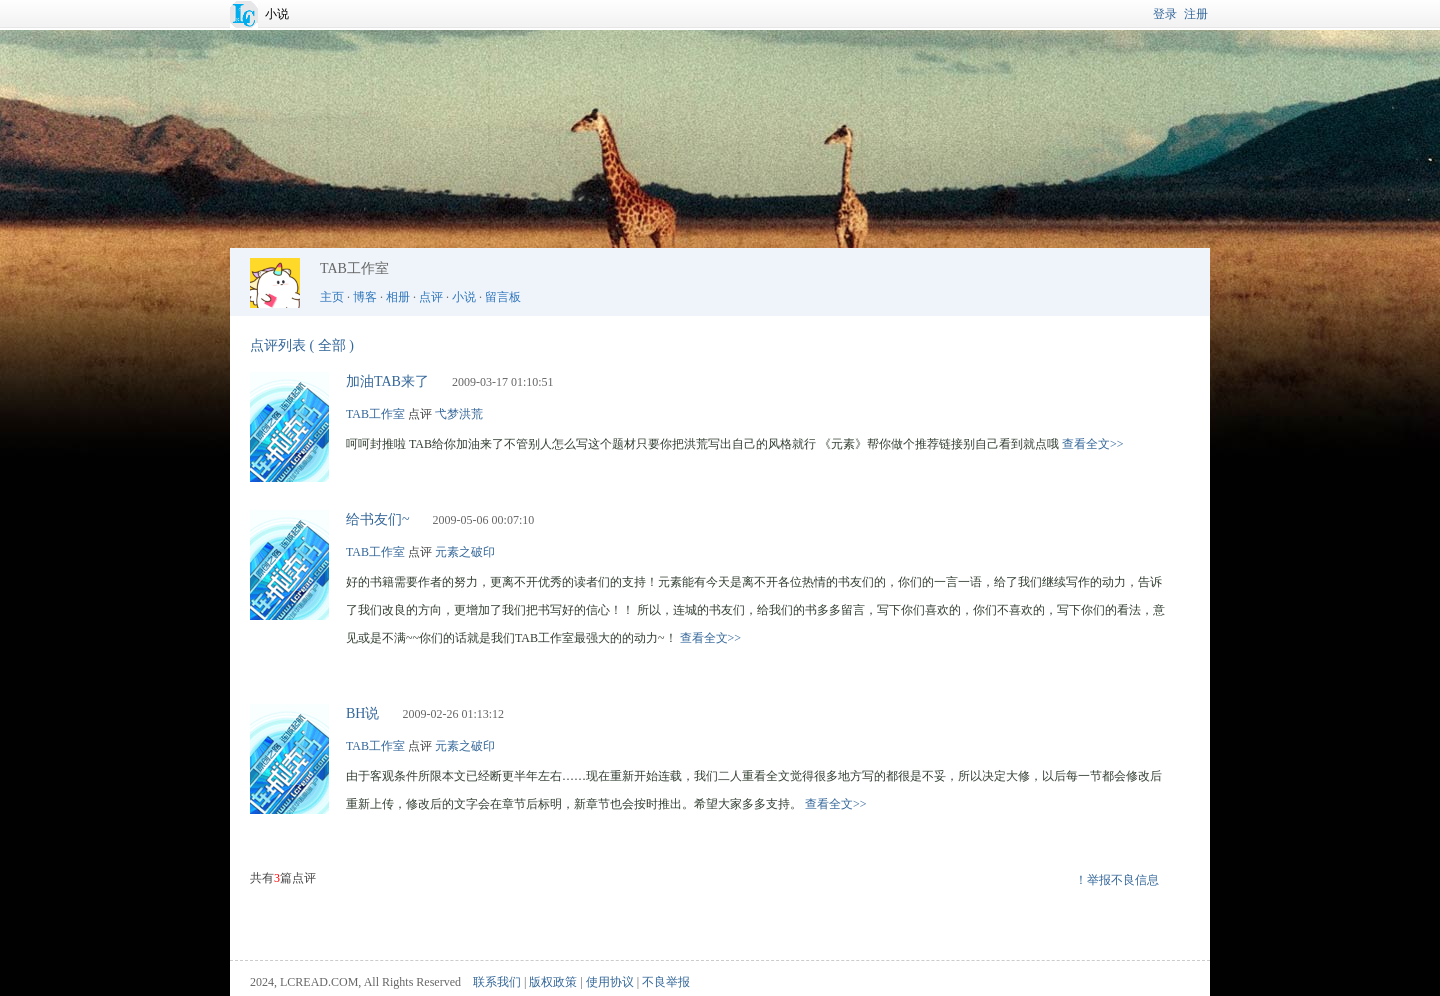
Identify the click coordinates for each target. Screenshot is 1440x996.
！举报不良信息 (1117, 880)
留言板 (503, 297)
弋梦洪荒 (459, 414)
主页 (332, 297)
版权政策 (553, 982)
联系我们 (497, 982)
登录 (1165, 14)
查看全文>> (1093, 444)
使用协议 (610, 982)
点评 (431, 297)
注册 (1196, 14)
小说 (277, 14)
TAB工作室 (375, 414)
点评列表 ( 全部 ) (302, 345)
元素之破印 (465, 552)
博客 (365, 297)
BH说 (362, 713)
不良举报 (666, 982)
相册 (398, 297)
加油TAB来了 (387, 381)
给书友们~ (378, 519)
